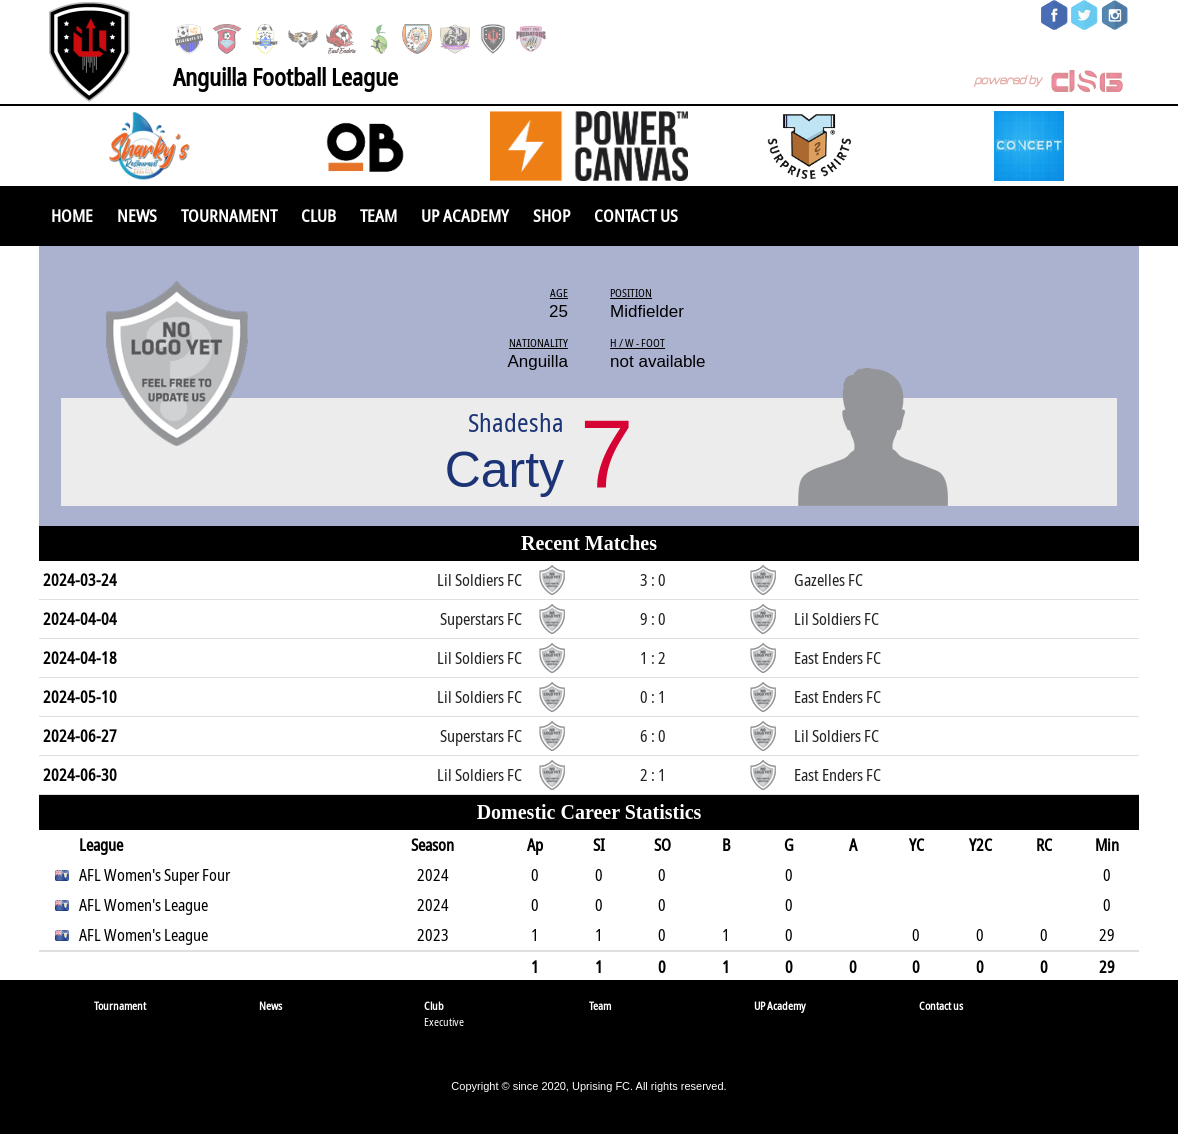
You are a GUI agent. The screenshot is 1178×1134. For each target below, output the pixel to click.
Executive (444, 1021)
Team (378, 215)
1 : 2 (653, 658)
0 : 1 (653, 697)
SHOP (551, 215)
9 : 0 (653, 619)
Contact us (636, 215)
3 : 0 (653, 580)
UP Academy (465, 215)
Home (72, 215)
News (137, 215)
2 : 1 (653, 775)
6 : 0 (653, 736)
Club (318, 215)
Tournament (229, 215)
